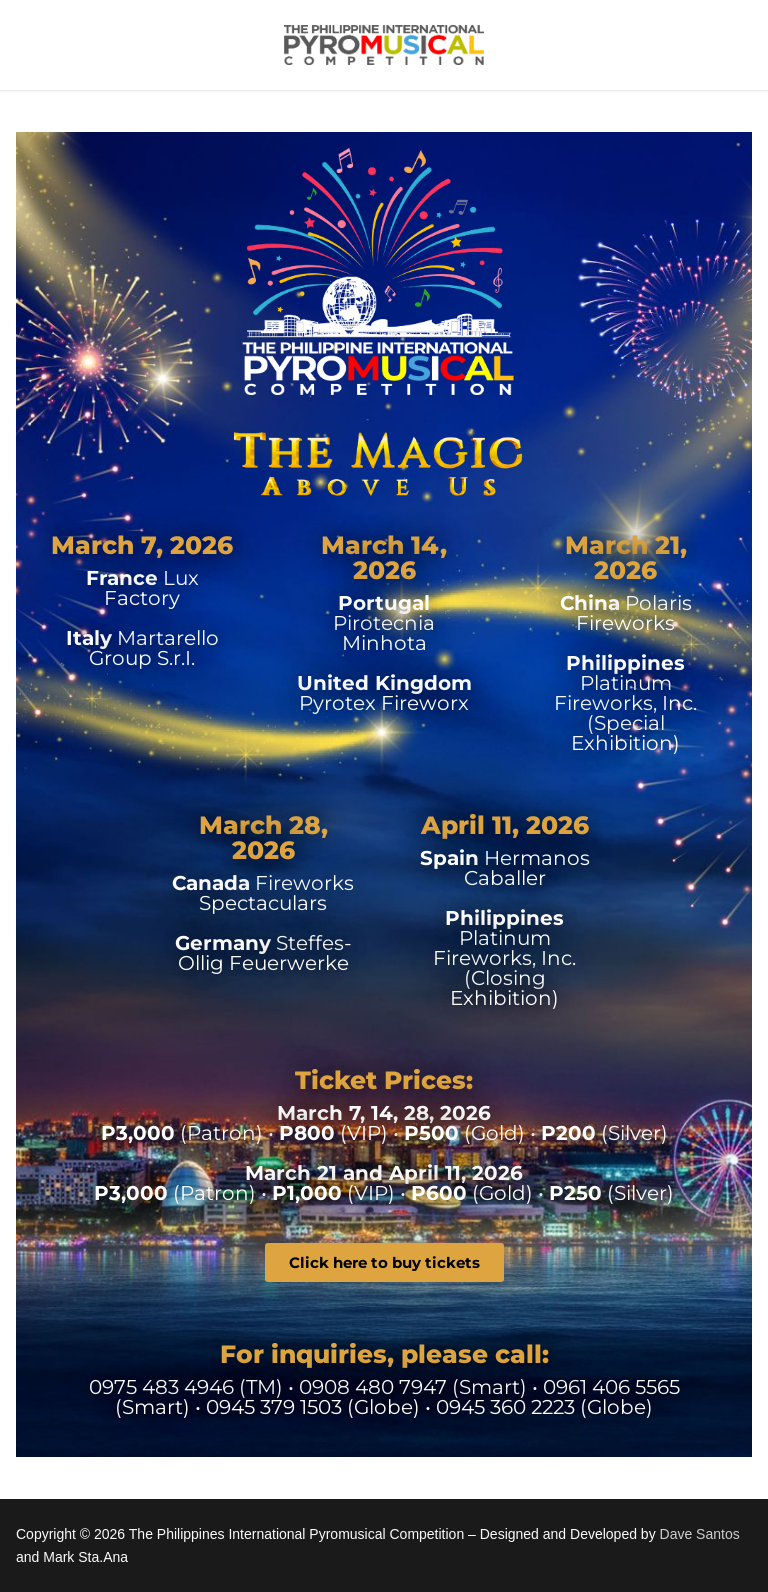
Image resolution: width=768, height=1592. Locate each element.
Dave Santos (700, 1534)
